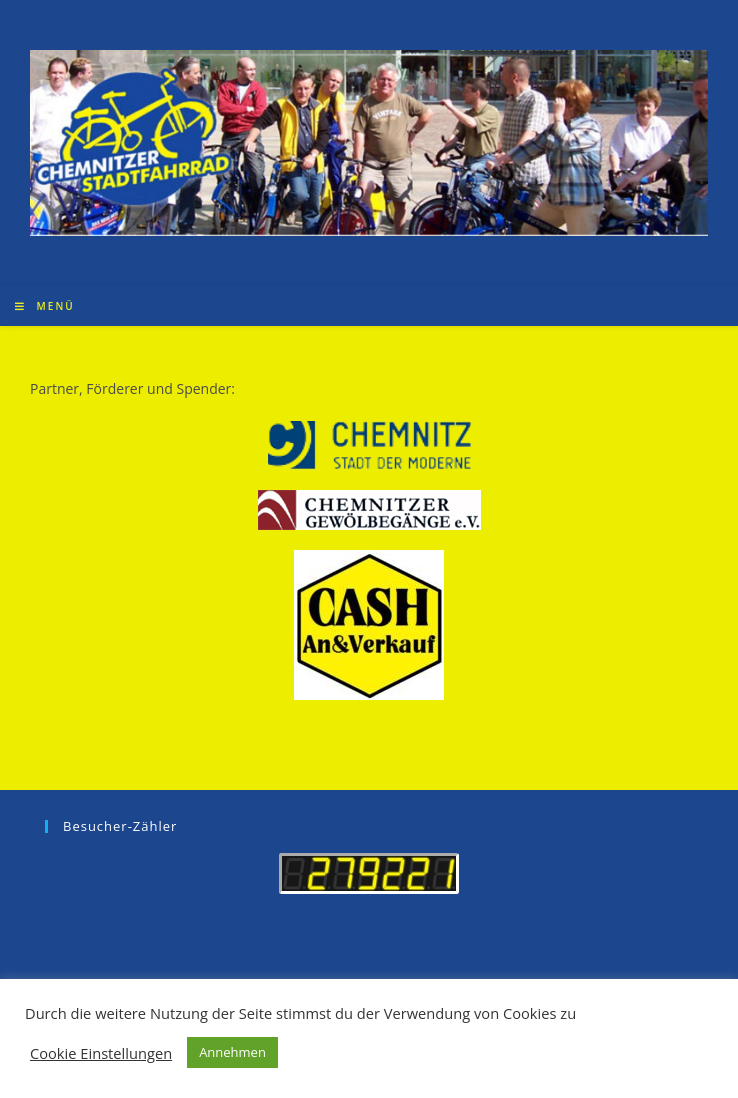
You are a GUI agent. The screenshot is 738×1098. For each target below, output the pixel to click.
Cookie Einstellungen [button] (101, 1053)
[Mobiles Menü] (45, 306)
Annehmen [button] (232, 1052)
